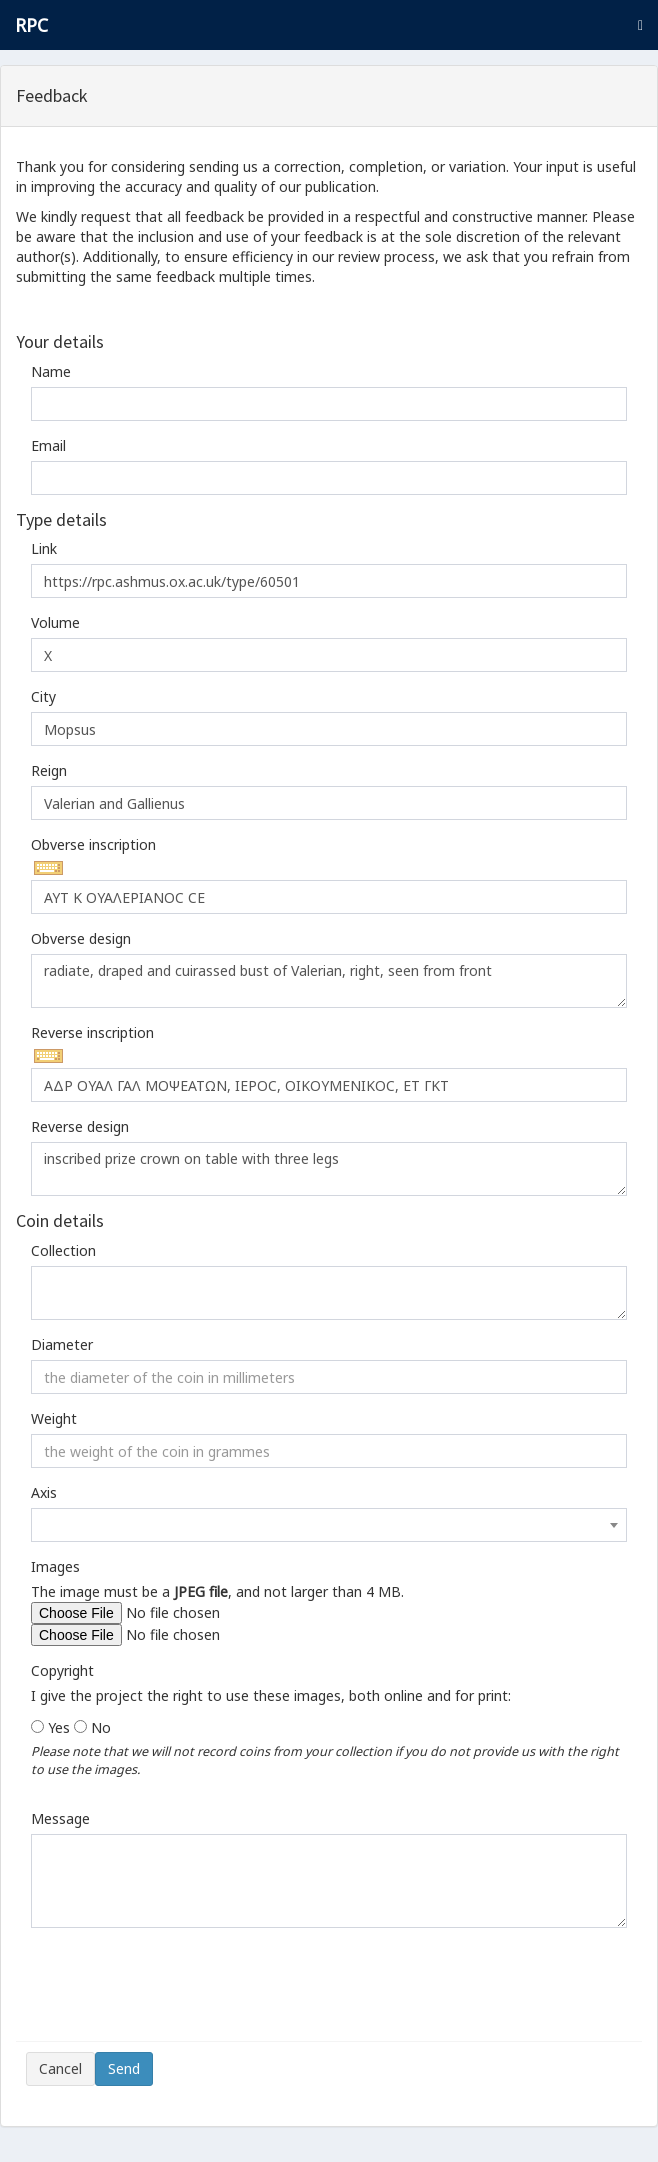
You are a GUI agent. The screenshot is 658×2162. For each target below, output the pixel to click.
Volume (55, 622)
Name (51, 371)
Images (55, 1566)
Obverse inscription (93, 844)
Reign (49, 770)
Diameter (62, 1344)
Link (44, 548)
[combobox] (329, 1525)
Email (48, 445)
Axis (44, 1492)
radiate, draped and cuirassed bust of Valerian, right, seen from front (329, 981)
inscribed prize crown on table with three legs (329, 1169)
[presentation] (178, 1992)
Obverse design (81, 938)
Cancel (60, 2068)
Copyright (62, 1670)
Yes (59, 1727)
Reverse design (80, 1126)
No (101, 1727)
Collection (63, 1250)
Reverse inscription (92, 1032)
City (43, 696)
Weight (54, 1418)
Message (60, 1818)
